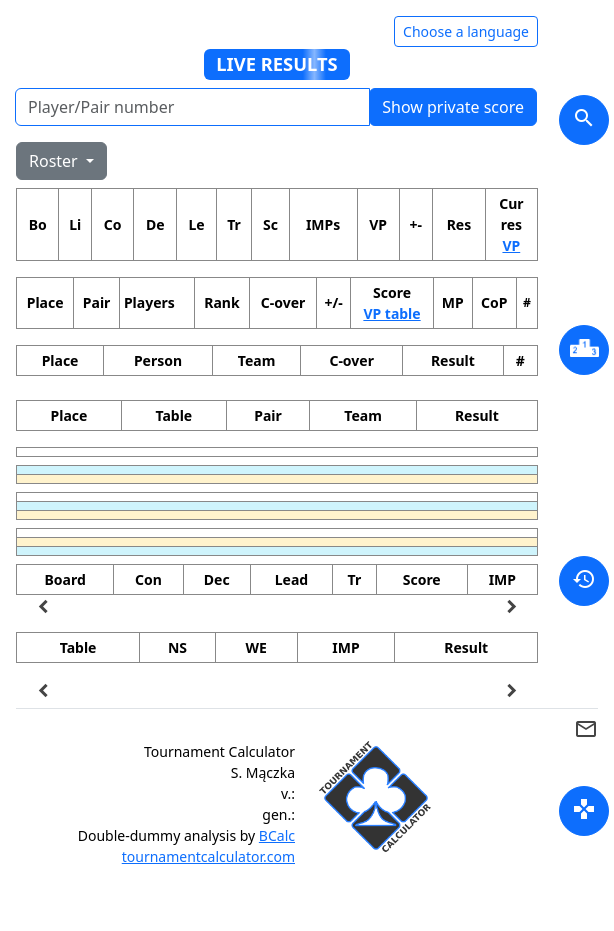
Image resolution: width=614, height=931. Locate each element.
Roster (55, 161)
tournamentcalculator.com (208, 856)
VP (511, 245)
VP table (391, 313)
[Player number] (192, 107)
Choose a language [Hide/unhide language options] (466, 31)
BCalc (277, 835)
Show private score (453, 107)
